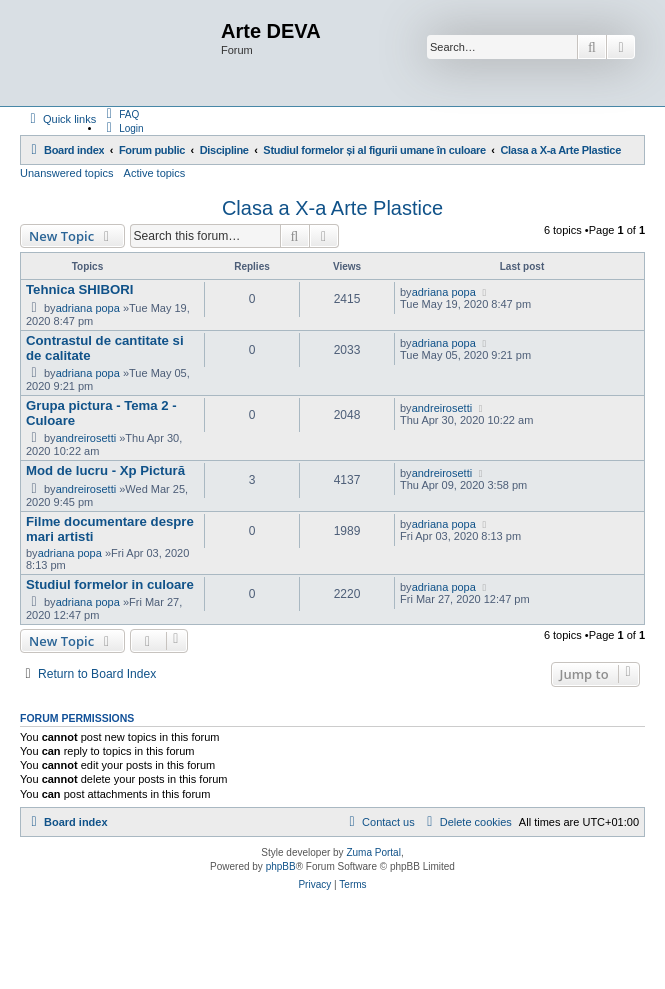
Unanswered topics (67, 173)
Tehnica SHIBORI (79, 289)
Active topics (155, 173)
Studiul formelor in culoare (110, 584)
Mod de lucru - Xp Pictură (105, 470)
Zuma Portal (373, 852)
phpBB (281, 866)
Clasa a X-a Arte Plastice (332, 208)
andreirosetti (86, 438)
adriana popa (88, 308)
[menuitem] (120, 114)
